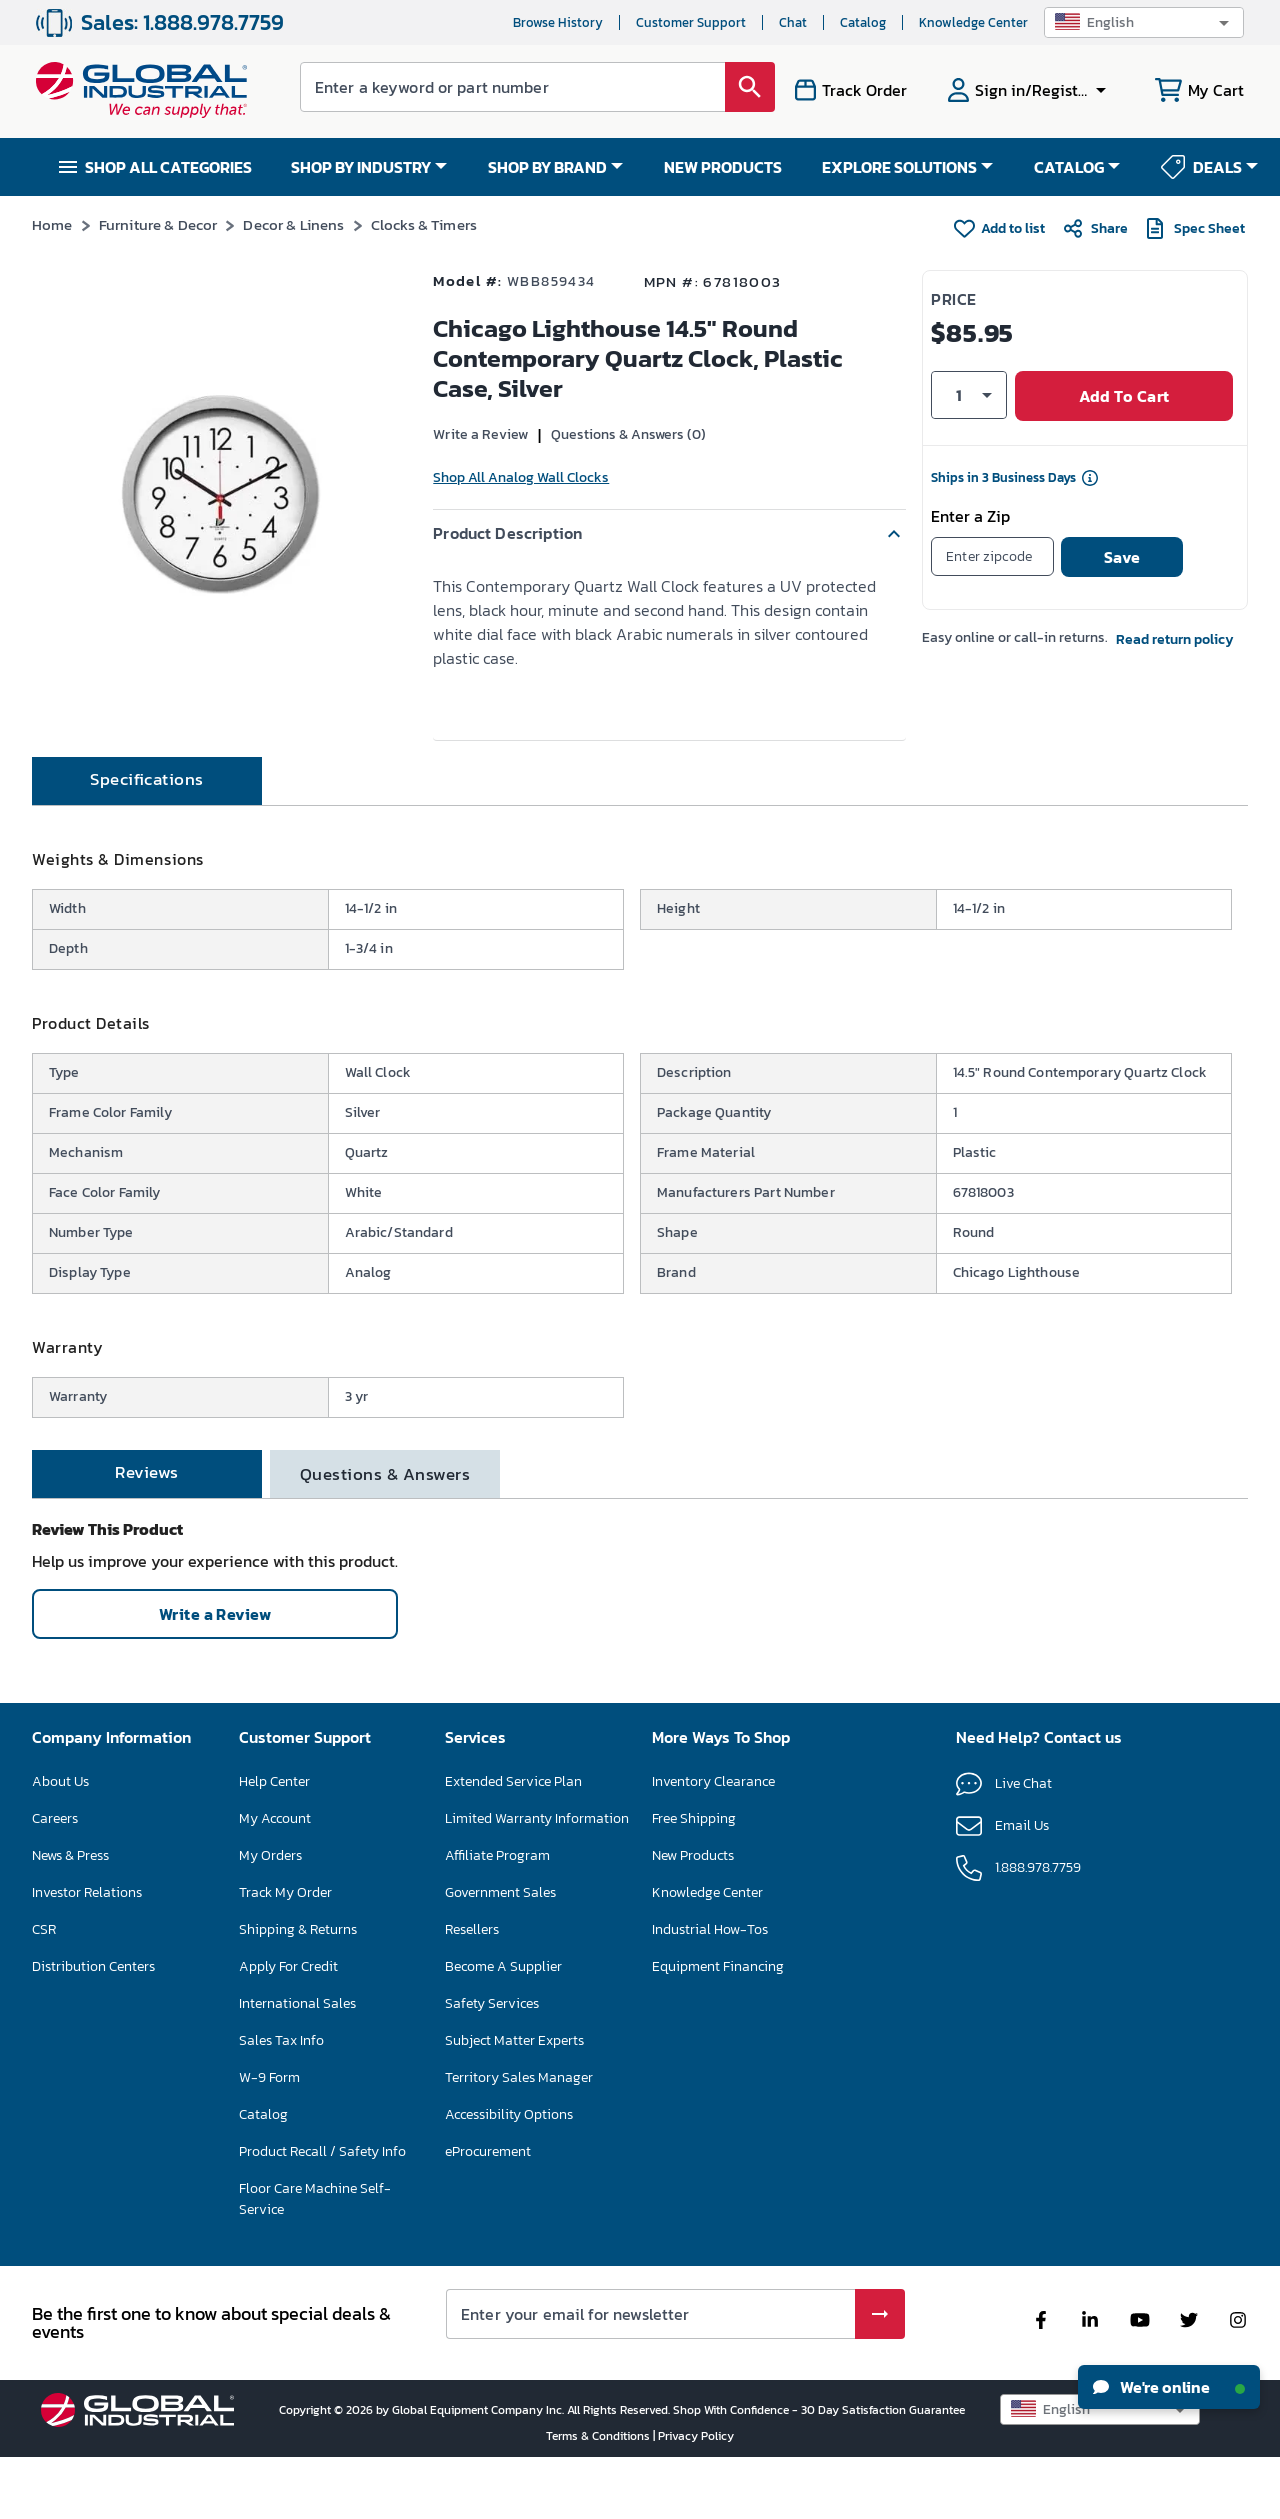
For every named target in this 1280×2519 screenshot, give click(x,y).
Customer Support (691, 22)
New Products (693, 1916)
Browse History (558, 22)
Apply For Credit (288, 2027)
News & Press (70, 1916)
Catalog (863, 22)
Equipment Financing (718, 2027)
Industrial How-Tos (710, 1990)
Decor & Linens (293, 224)
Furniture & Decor (158, 224)
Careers (55, 1879)
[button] (1144, 22)
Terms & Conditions (599, 2497)
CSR (44, 1990)
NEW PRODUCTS (723, 167)
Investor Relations (87, 1953)
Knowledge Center (973, 22)
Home (52, 224)
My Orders (270, 1916)
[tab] (147, 842)
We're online (1169, 2387)
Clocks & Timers (424, 224)
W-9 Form (269, 2138)
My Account (275, 1879)
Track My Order (285, 1953)
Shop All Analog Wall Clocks (521, 477)
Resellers (472, 1990)
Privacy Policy (696, 2497)
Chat (793, 22)
